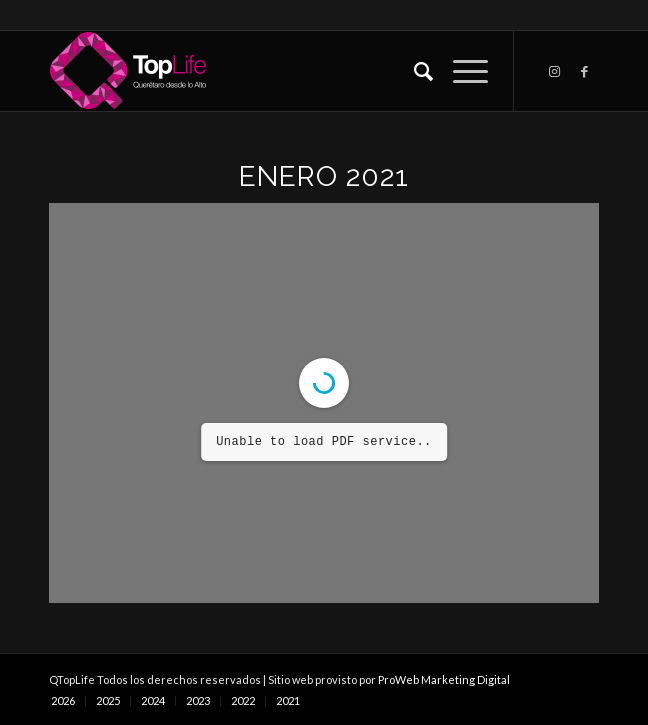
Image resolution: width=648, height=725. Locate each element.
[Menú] (460, 71)
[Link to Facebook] (584, 71)
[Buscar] (413, 71)
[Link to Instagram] (554, 71)
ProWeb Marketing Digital (444, 679)
